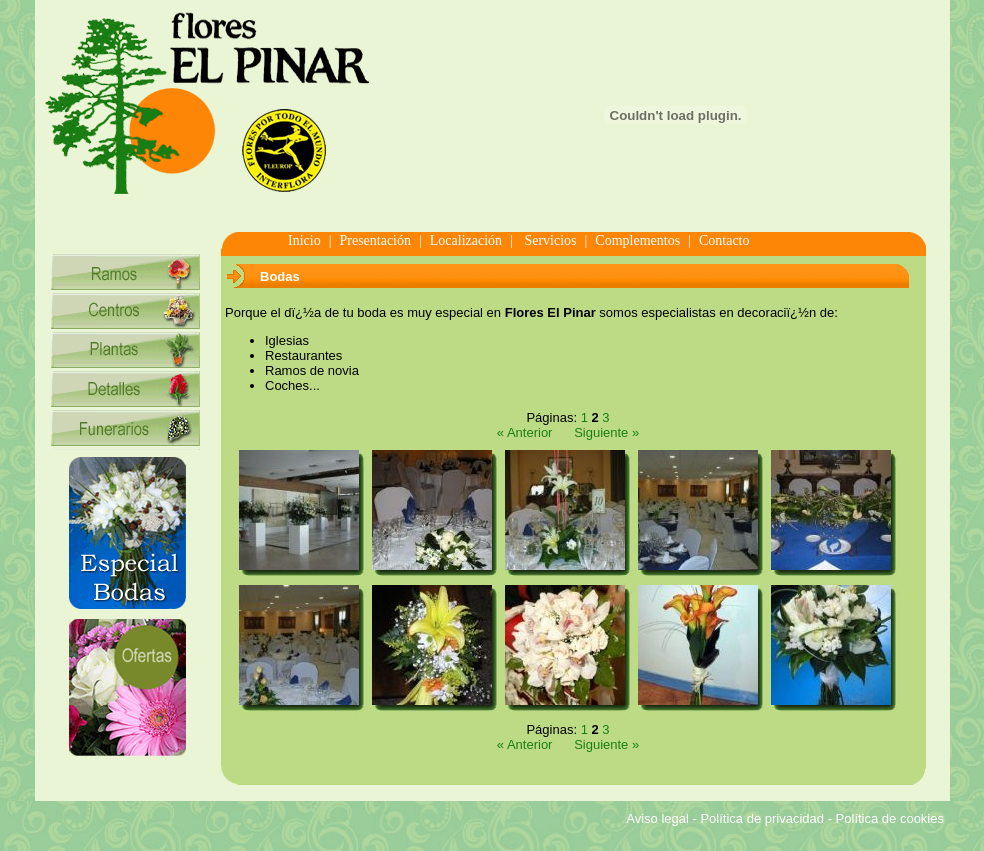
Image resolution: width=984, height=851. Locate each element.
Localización (466, 240)
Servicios (549, 240)
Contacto (724, 240)
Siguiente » (606, 432)
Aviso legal (657, 818)
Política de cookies (890, 818)
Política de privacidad (762, 818)
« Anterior (525, 432)
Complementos (637, 240)
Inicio (304, 240)
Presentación (375, 240)
